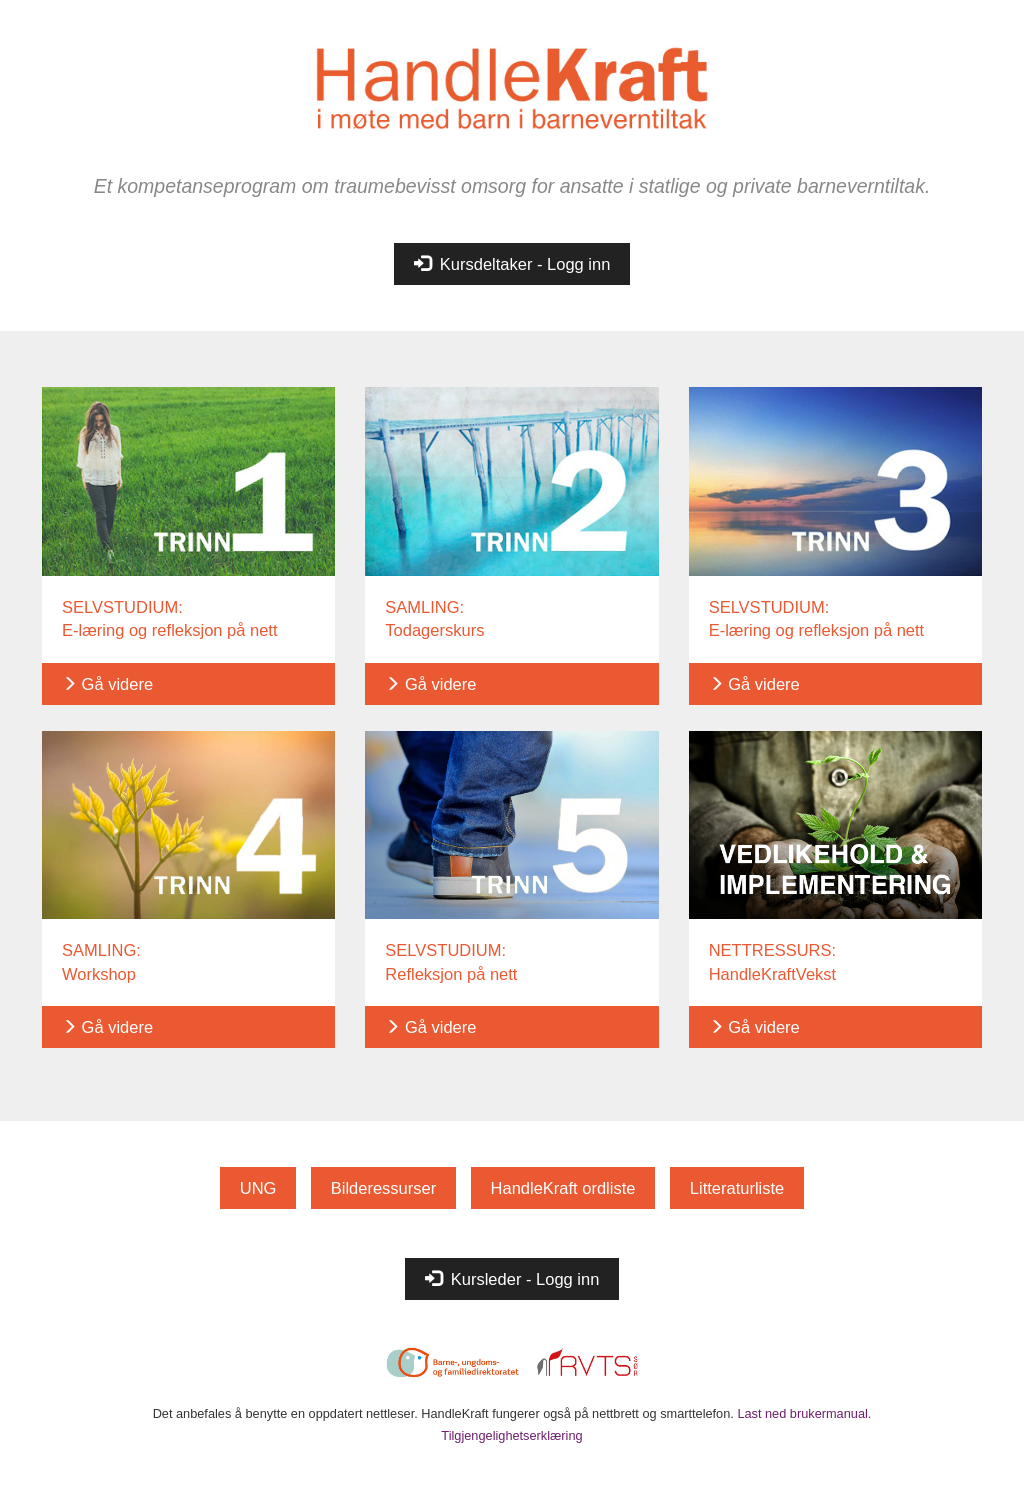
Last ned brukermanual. (804, 1413)
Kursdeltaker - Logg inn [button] (512, 264)
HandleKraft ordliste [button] (563, 1188)
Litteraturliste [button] (737, 1188)
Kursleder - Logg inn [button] (512, 1279)
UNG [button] (258, 1188)
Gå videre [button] (107, 684)
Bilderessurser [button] (383, 1188)
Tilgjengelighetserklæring (511, 1435)
